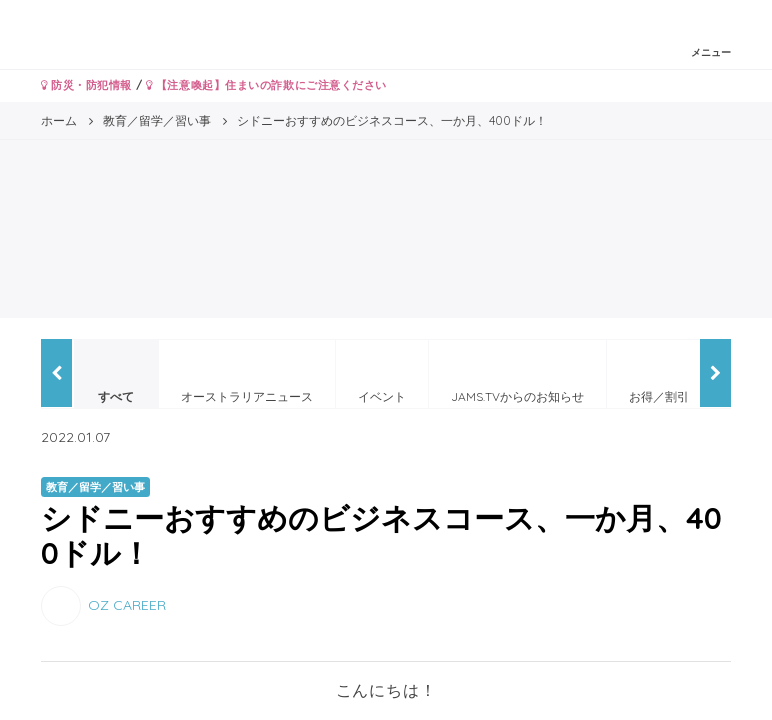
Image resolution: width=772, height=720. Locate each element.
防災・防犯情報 (86, 85)
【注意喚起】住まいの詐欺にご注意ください (266, 85)
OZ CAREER (127, 605)
